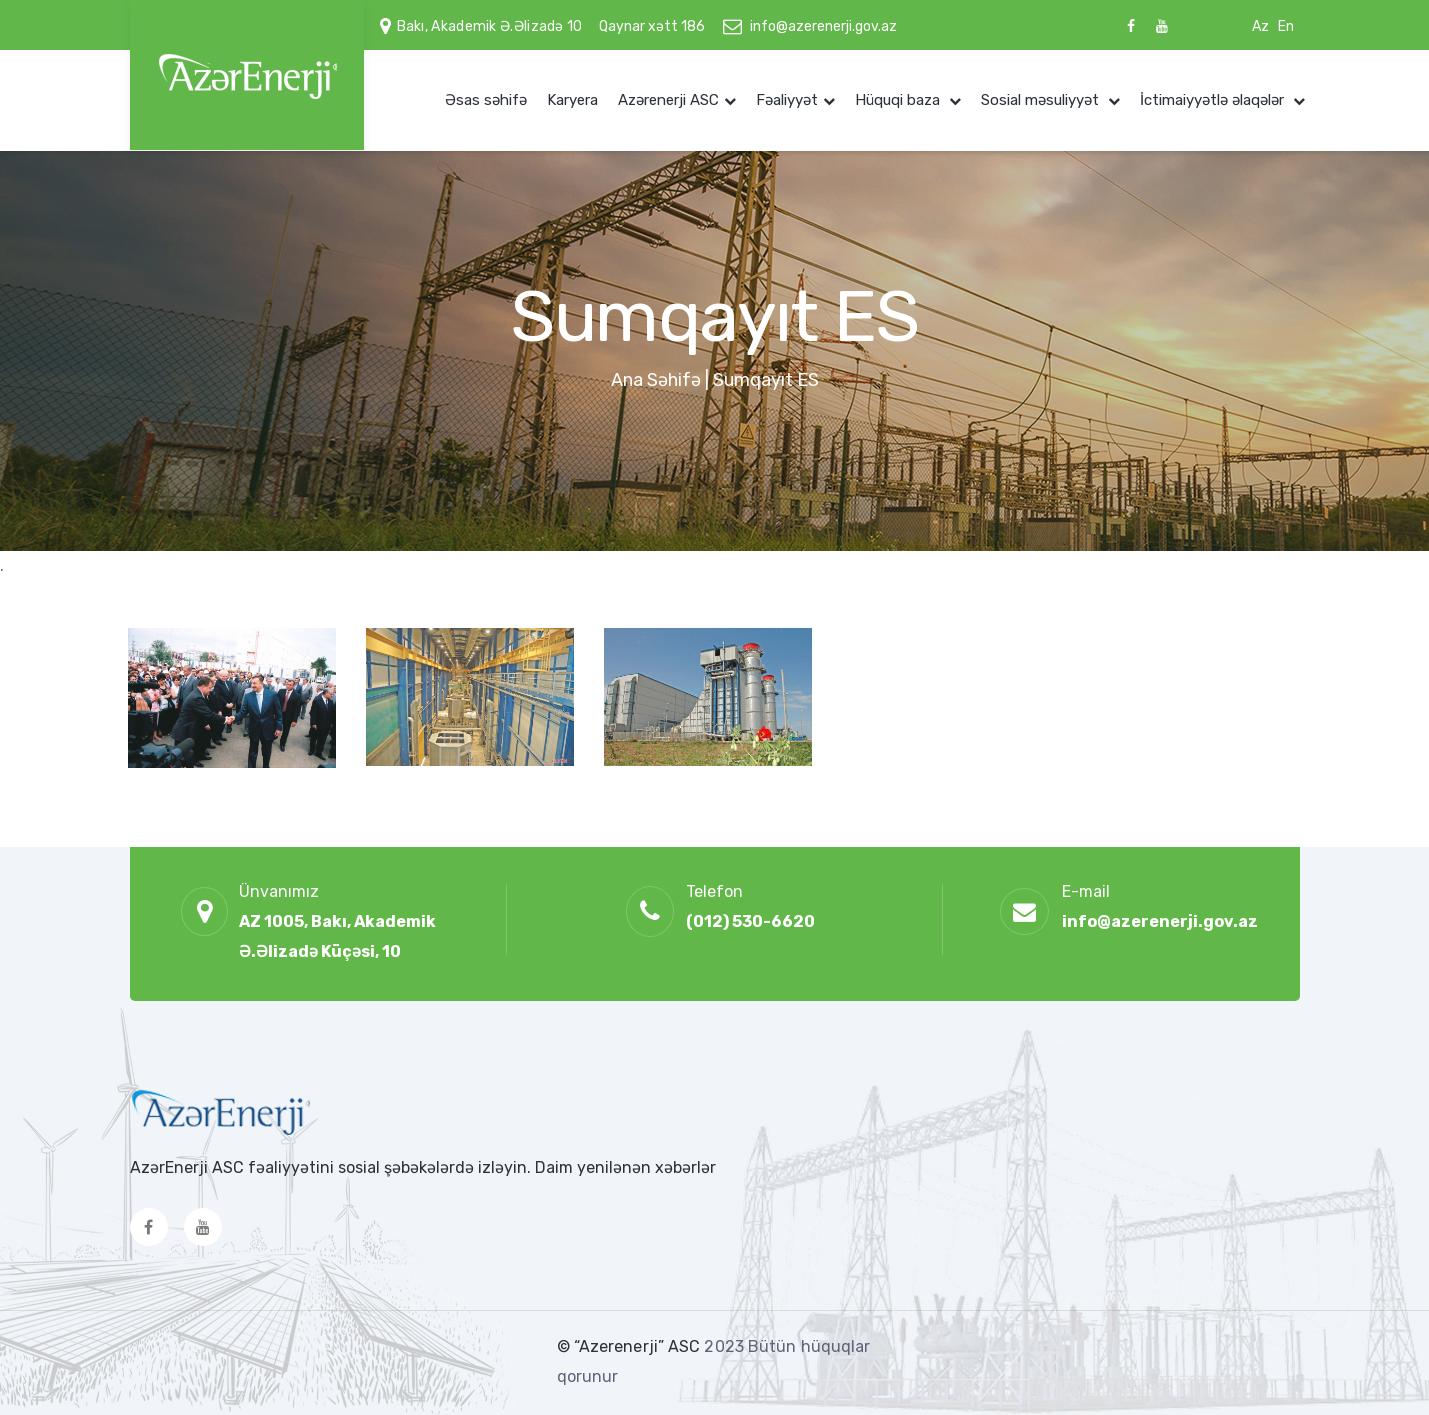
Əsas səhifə (486, 100)
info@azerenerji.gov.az (823, 26)
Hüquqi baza (899, 100)
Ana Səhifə (656, 380)
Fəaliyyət (787, 100)
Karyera (572, 100)
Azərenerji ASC (668, 100)
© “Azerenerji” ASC (631, 1346)
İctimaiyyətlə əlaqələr (1214, 100)
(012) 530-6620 (750, 921)
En (1286, 26)
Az (1260, 26)
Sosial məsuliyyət (1042, 100)
